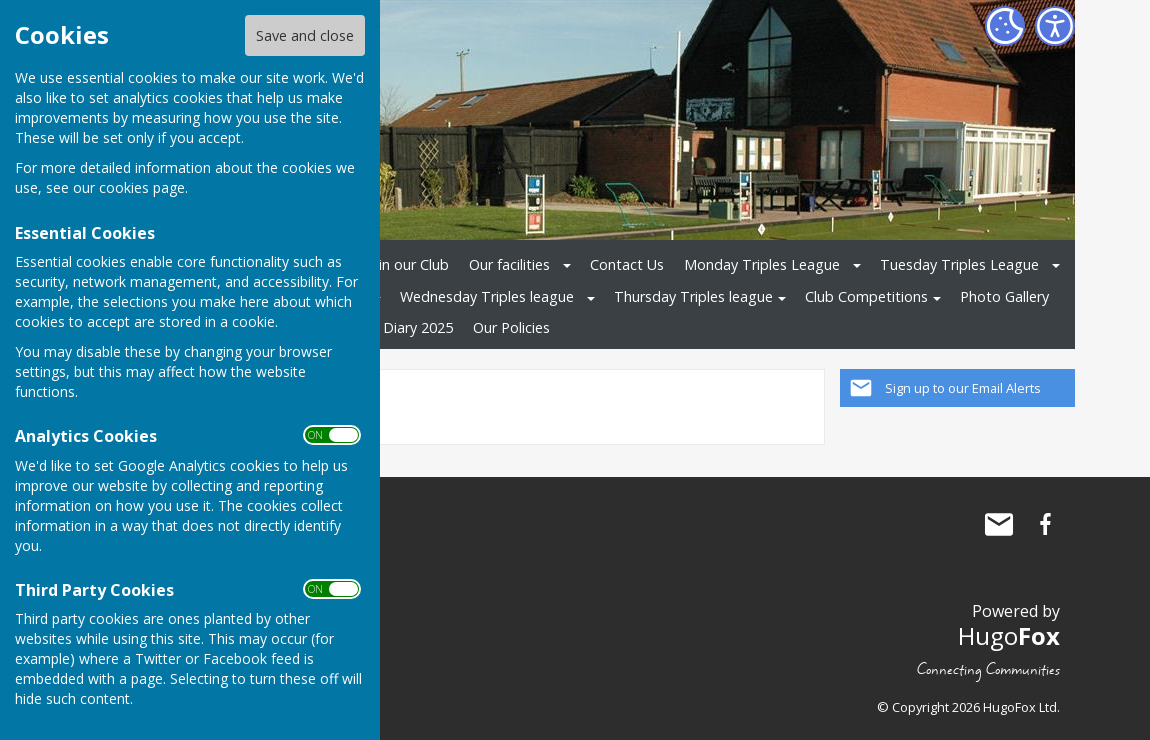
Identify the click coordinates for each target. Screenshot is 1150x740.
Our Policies (511, 327)
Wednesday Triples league (487, 296)
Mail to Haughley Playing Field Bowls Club (999, 524)
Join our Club (407, 264)
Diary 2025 (418, 327)
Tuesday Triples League (959, 264)
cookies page (142, 187)
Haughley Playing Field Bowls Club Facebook (1045, 524)
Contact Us (627, 264)
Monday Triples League (762, 264)
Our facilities (509, 264)
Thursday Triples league (693, 296)
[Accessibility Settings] (1055, 26)
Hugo (1009, 635)
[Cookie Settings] (1005, 26)
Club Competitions (866, 296)
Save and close (305, 35)
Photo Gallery (1004, 296)
